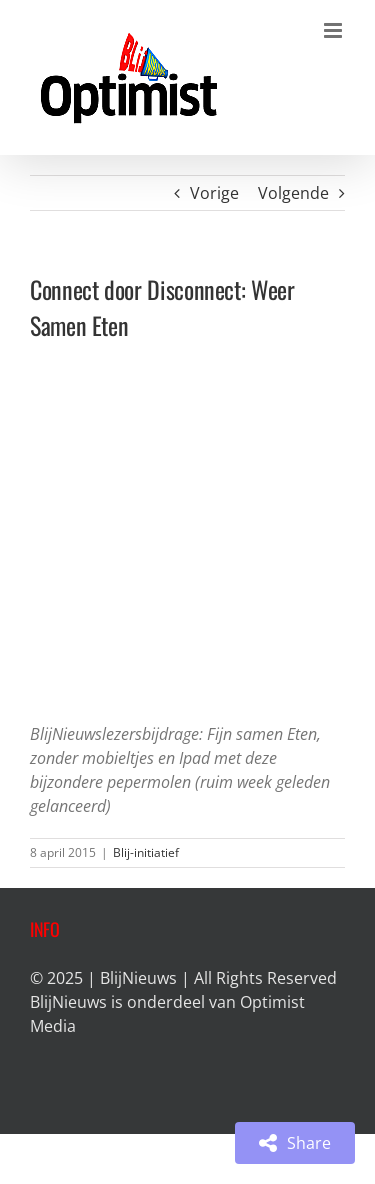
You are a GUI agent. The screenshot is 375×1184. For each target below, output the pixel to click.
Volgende (293, 193)
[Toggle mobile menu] (334, 30)
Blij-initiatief (146, 852)
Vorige (214, 193)
